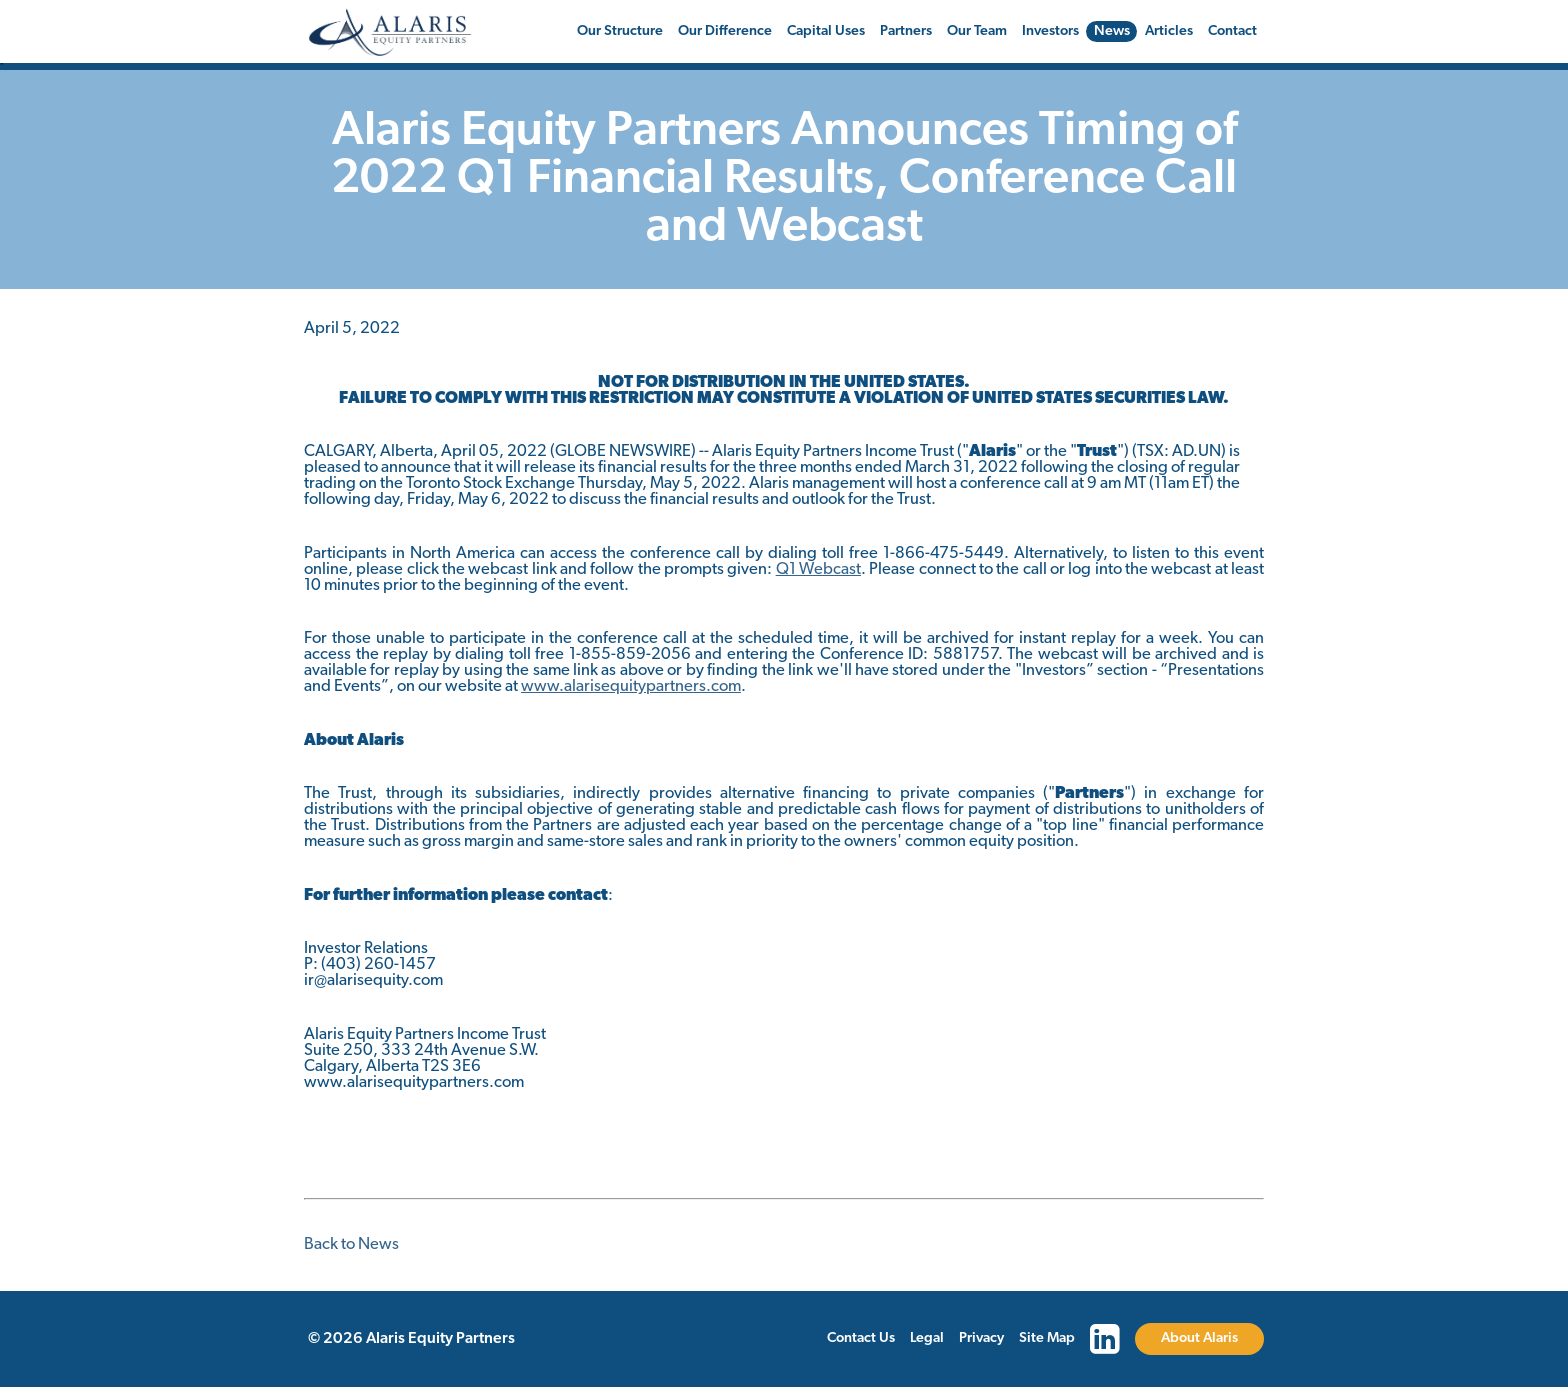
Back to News (351, 1245)
